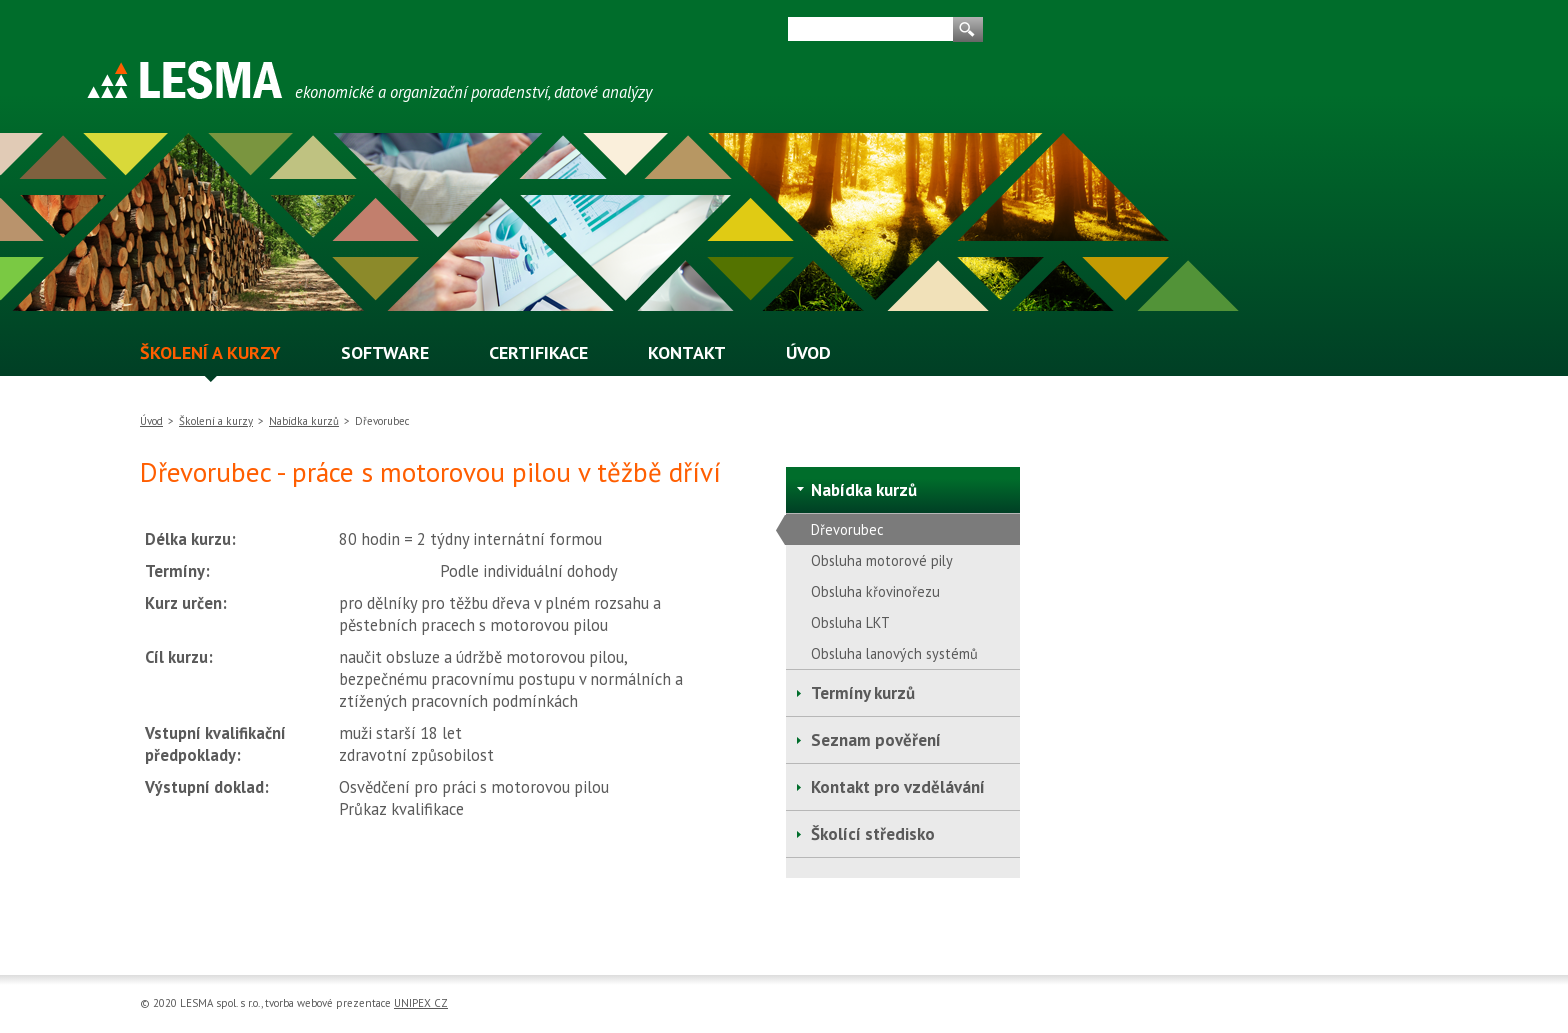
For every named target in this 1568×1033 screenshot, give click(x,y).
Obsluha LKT (850, 622)
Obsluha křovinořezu (875, 591)
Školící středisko (873, 834)
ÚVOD (808, 353)
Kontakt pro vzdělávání (898, 787)
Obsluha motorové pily (882, 560)
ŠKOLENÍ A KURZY (210, 353)
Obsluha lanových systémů (894, 653)
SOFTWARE (385, 353)
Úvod (151, 421)
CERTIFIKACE (538, 353)
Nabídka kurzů (304, 421)
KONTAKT (687, 353)
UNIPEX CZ (421, 1003)
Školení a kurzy (216, 421)
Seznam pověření (876, 740)
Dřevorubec (847, 529)
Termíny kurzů (863, 693)
